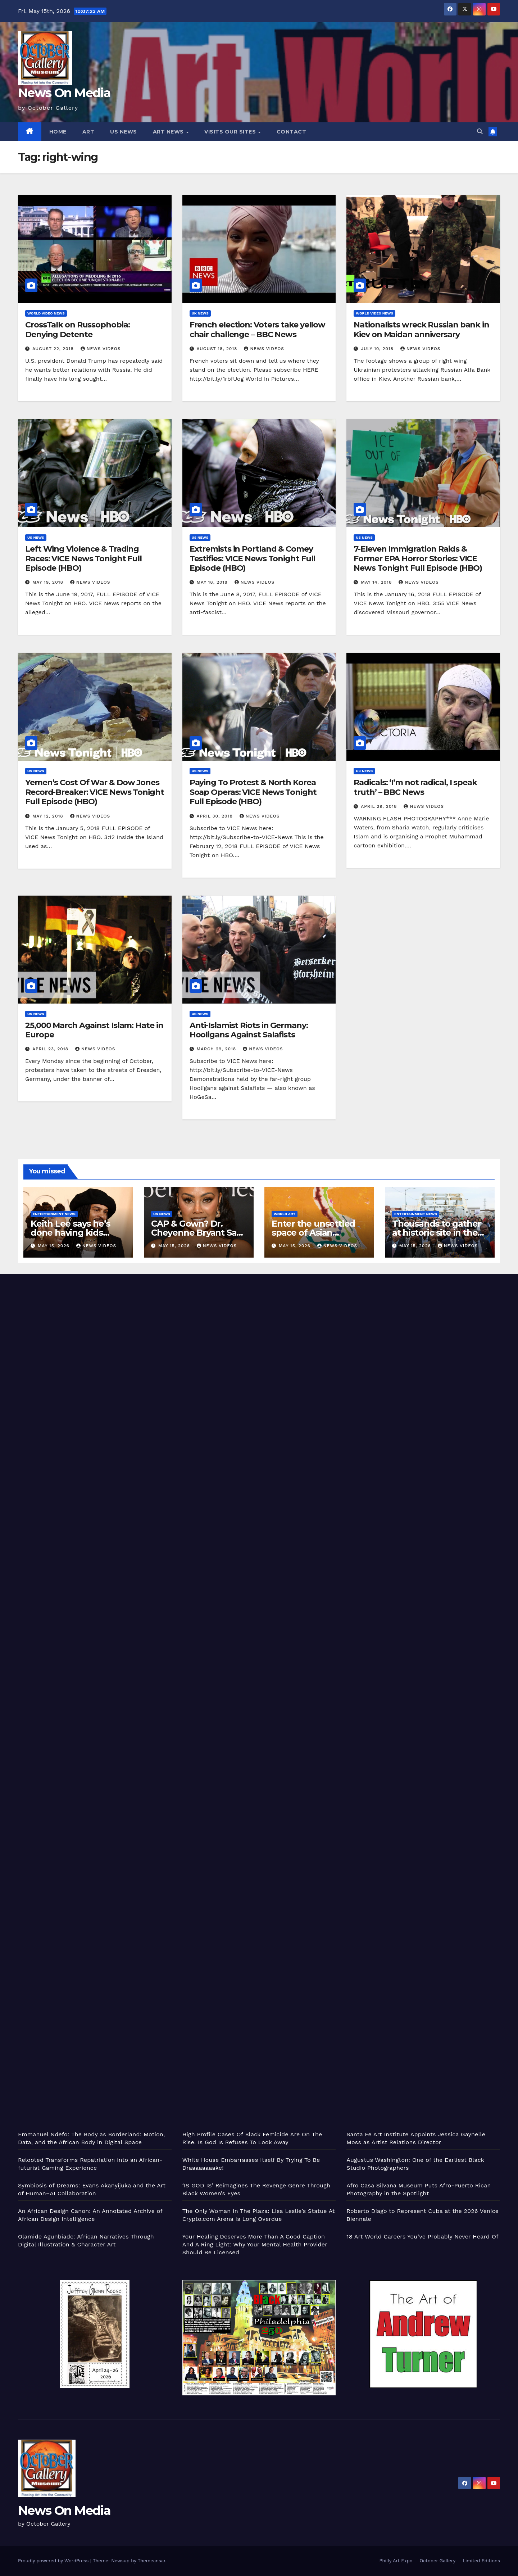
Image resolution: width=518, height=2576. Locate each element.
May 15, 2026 (54, 1245)
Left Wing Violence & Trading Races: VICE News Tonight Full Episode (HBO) (83, 558)
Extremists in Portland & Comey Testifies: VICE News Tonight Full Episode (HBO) (252, 558)
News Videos (101, 348)
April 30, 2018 (216, 816)
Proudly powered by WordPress (54, 2560)
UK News (200, 313)
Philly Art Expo (396, 2560)
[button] (480, 131)
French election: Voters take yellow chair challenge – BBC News (258, 329)
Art (88, 131)
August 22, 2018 (54, 348)
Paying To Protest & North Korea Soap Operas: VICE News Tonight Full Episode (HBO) (253, 792)
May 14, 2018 (377, 582)
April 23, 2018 (51, 1048)
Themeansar (151, 2560)
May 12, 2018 (48, 816)
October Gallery (438, 2560)
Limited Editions (481, 2560)
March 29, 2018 (217, 1048)
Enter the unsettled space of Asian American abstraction (317, 1232)
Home (58, 131)
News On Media (64, 92)
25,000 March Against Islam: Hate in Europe (94, 1030)
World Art (284, 1214)
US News (123, 131)
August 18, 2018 (218, 348)
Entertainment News (54, 1214)
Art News (169, 131)
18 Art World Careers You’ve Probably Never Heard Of (422, 2236)
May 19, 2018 (48, 582)
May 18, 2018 (213, 582)
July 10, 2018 (378, 348)
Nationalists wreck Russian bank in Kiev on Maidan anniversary (421, 329)
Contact (291, 131)
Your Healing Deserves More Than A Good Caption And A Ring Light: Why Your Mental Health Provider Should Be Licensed (254, 2244)
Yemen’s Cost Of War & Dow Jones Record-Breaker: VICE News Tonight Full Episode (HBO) (94, 792)
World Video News (46, 313)
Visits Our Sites (231, 131)
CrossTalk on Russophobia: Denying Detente (77, 329)
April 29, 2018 (380, 806)
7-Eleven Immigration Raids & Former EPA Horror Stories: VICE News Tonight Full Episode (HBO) (418, 558)
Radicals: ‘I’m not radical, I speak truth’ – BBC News (415, 787)
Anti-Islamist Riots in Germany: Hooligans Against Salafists (249, 1030)
